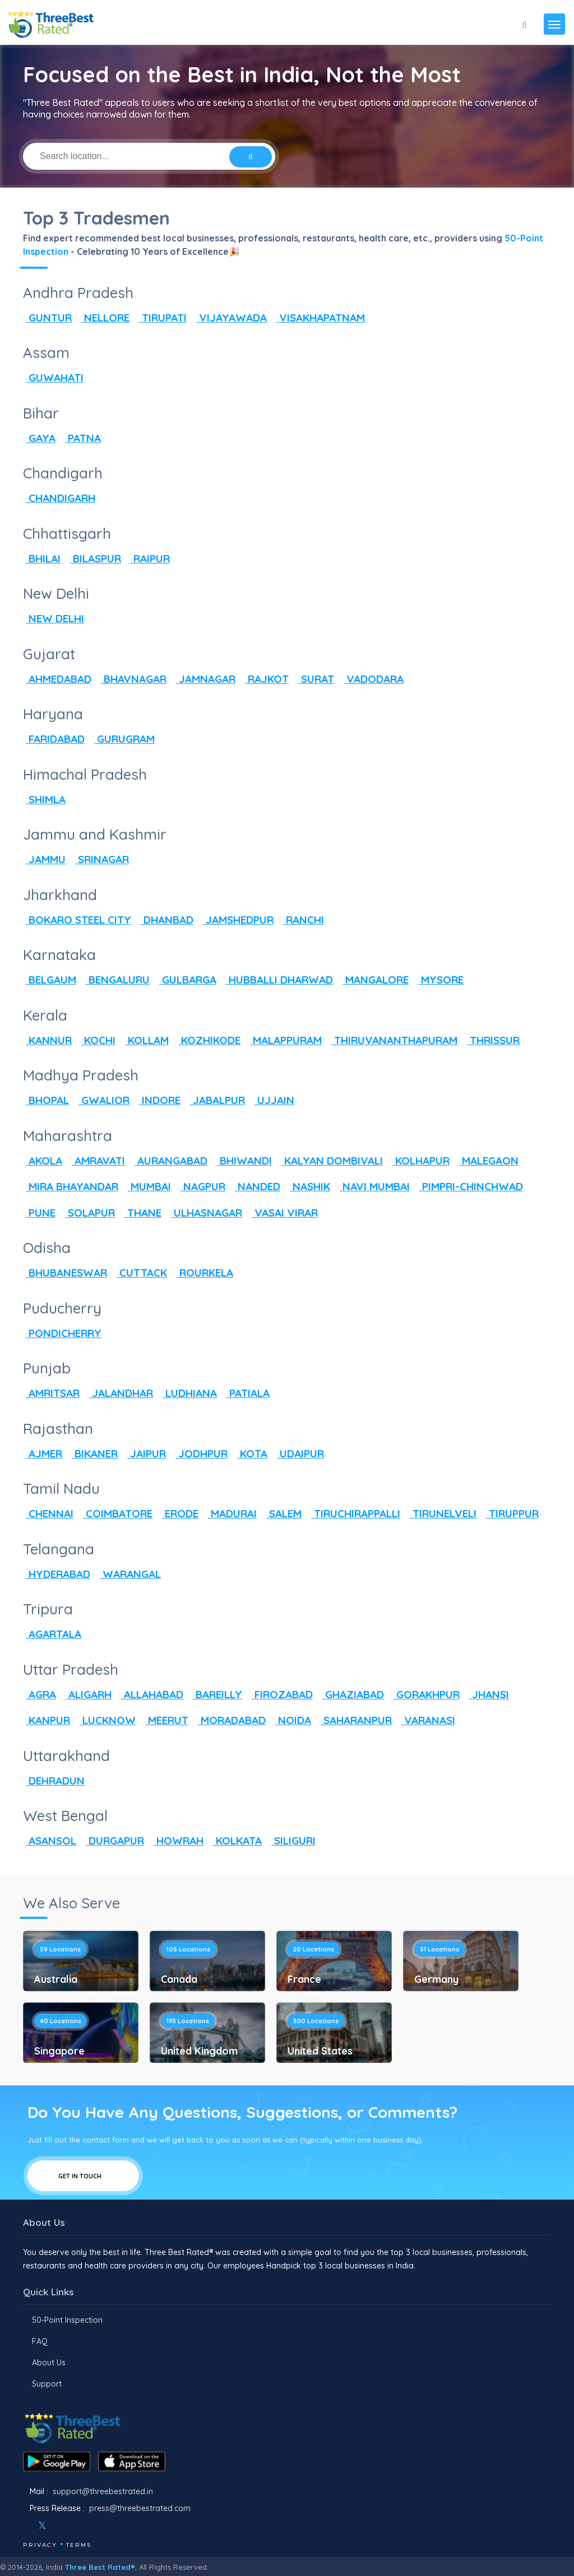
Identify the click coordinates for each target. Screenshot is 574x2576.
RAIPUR (149, 558)
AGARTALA (52, 1634)
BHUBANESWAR (65, 1272)
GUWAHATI (53, 377)
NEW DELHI (53, 618)
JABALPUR (216, 1100)
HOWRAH (177, 1840)
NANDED (256, 1186)
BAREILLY (216, 1694)
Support (47, 2384)
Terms (78, 2545)
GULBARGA (186, 979)
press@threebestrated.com (140, 2508)
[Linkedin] (91, 2525)
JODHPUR (200, 1453)
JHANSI (487, 1694)
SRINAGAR (100, 859)
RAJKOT (265, 679)
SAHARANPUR (355, 1720)
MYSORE (439, 979)
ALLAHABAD (150, 1694)
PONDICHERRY (62, 1333)
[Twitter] (42, 2525)
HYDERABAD (56, 1574)
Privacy (40, 2545)
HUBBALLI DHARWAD (278, 979)
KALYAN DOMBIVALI (331, 1160)
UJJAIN (273, 1100)
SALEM (282, 1513)
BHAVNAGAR (132, 679)
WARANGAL (129, 1574)
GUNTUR (47, 317)
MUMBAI (148, 1186)
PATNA (81, 438)
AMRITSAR (51, 1393)
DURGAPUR (113, 1840)
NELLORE (103, 317)
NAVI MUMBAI (373, 1186)
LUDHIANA (188, 1393)
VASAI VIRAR (283, 1212)
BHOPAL (46, 1100)
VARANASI (427, 1720)
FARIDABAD (54, 739)
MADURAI (231, 1513)
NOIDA (291, 1720)
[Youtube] (76, 2525)
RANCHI (302, 919)
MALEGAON (487, 1160)
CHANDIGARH (59, 498)
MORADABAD (230, 1720)
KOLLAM (145, 1040)
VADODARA (372, 679)
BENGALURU (116, 979)
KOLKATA (236, 1840)
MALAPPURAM (284, 1040)
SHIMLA (44, 799)
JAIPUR (145, 1453)
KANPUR (46, 1720)
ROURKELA (203, 1272)
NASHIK (308, 1186)
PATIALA (247, 1393)
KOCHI (96, 1040)
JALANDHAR (119, 1393)
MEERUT (165, 1720)
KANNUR (47, 1040)
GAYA (39, 438)
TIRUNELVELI (441, 1513)
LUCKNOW (106, 1720)
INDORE (158, 1100)
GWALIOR (102, 1100)
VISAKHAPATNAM (319, 317)
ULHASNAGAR (205, 1212)
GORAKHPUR (425, 1694)
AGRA (39, 1694)
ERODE (178, 1513)
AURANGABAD (169, 1160)
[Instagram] (60, 2525)
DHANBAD (165, 919)
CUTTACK (140, 1272)
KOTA (250, 1453)
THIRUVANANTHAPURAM (392, 1040)
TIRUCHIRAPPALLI (354, 1513)
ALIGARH (87, 1694)
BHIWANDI (243, 1160)
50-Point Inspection (67, 2320)
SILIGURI (292, 1840)
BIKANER (93, 1453)
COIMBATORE (116, 1513)
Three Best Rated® (100, 2567)
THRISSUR (492, 1040)
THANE (141, 1212)
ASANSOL (49, 1840)
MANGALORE (374, 979)
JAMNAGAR (204, 679)
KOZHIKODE (207, 1040)
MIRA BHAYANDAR (70, 1186)
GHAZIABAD (352, 1694)
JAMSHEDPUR (237, 919)
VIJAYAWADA (230, 317)
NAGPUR (201, 1186)
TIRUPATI (161, 317)
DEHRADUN (54, 1780)
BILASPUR (94, 558)
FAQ (40, 2341)
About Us (49, 2363)
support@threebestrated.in (103, 2491)
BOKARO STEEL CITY (77, 919)
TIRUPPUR (511, 1513)
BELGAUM (49, 979)
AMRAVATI (97, 1160)
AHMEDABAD (57, 679)
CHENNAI (48, 1513)
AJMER (42, 1453)
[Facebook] (24, 2525)
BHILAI (42, 558)
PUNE (39, 1212)
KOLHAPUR (420, 1160)
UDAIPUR (299, 1453)
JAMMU (44, 859)
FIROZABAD (281, 1694)
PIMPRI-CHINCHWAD (469, 1186)
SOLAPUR (88, 1212)
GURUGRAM (123, 739)
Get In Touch (83, 2176)
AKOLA (42, 1160)
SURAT (314, 679)
